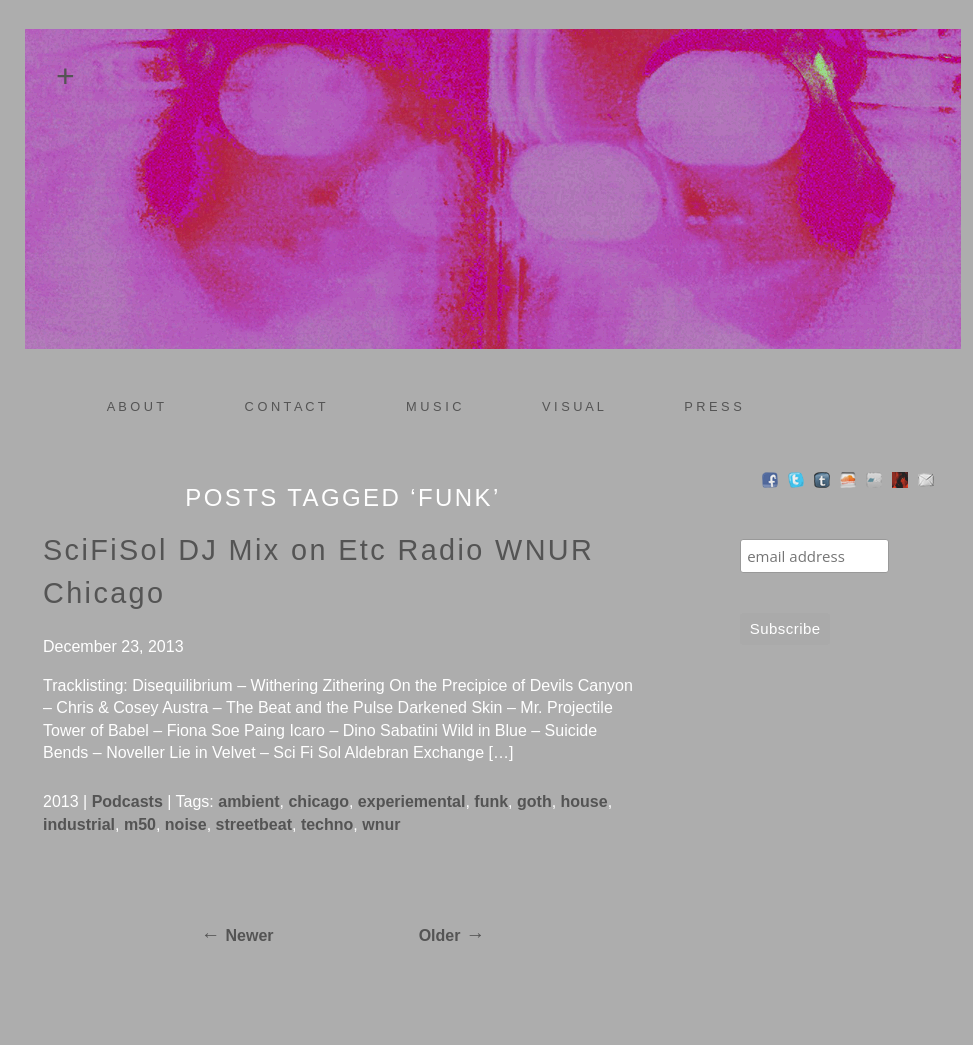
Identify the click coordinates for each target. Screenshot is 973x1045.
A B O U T (135, 406)
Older (440, 935)
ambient (248, 801)
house (584, 801)
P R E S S (712, 406)
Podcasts (127, 801)
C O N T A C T (285, 406)
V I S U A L (566, 407)
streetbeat (254, 824)
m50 (140, 824)
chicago (318, 801)
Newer (250, 935)
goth (534, 801)
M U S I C (427, 407)
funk (491, 801)
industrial (79, 824)
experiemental (412, 801)
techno (327, 824)
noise (186, 824)
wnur (381, 824)
